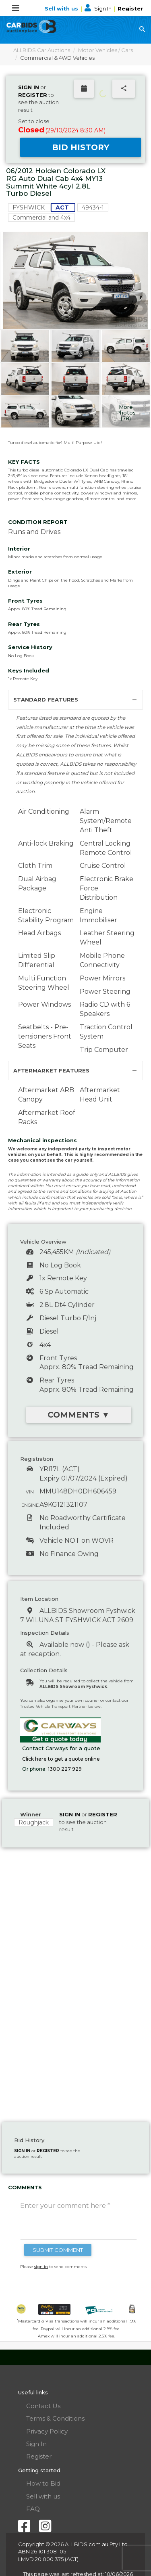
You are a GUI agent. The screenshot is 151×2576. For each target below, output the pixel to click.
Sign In (99, 8)
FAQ (33, 2509)
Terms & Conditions (55, 2418)
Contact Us (43, 2406)
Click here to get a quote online (61, 1759)
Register (130, 8)
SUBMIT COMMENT (58, 2250)
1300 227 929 (65, 1769)
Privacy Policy (47, 2431)
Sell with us (62, 8)
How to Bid (43, 2483)
